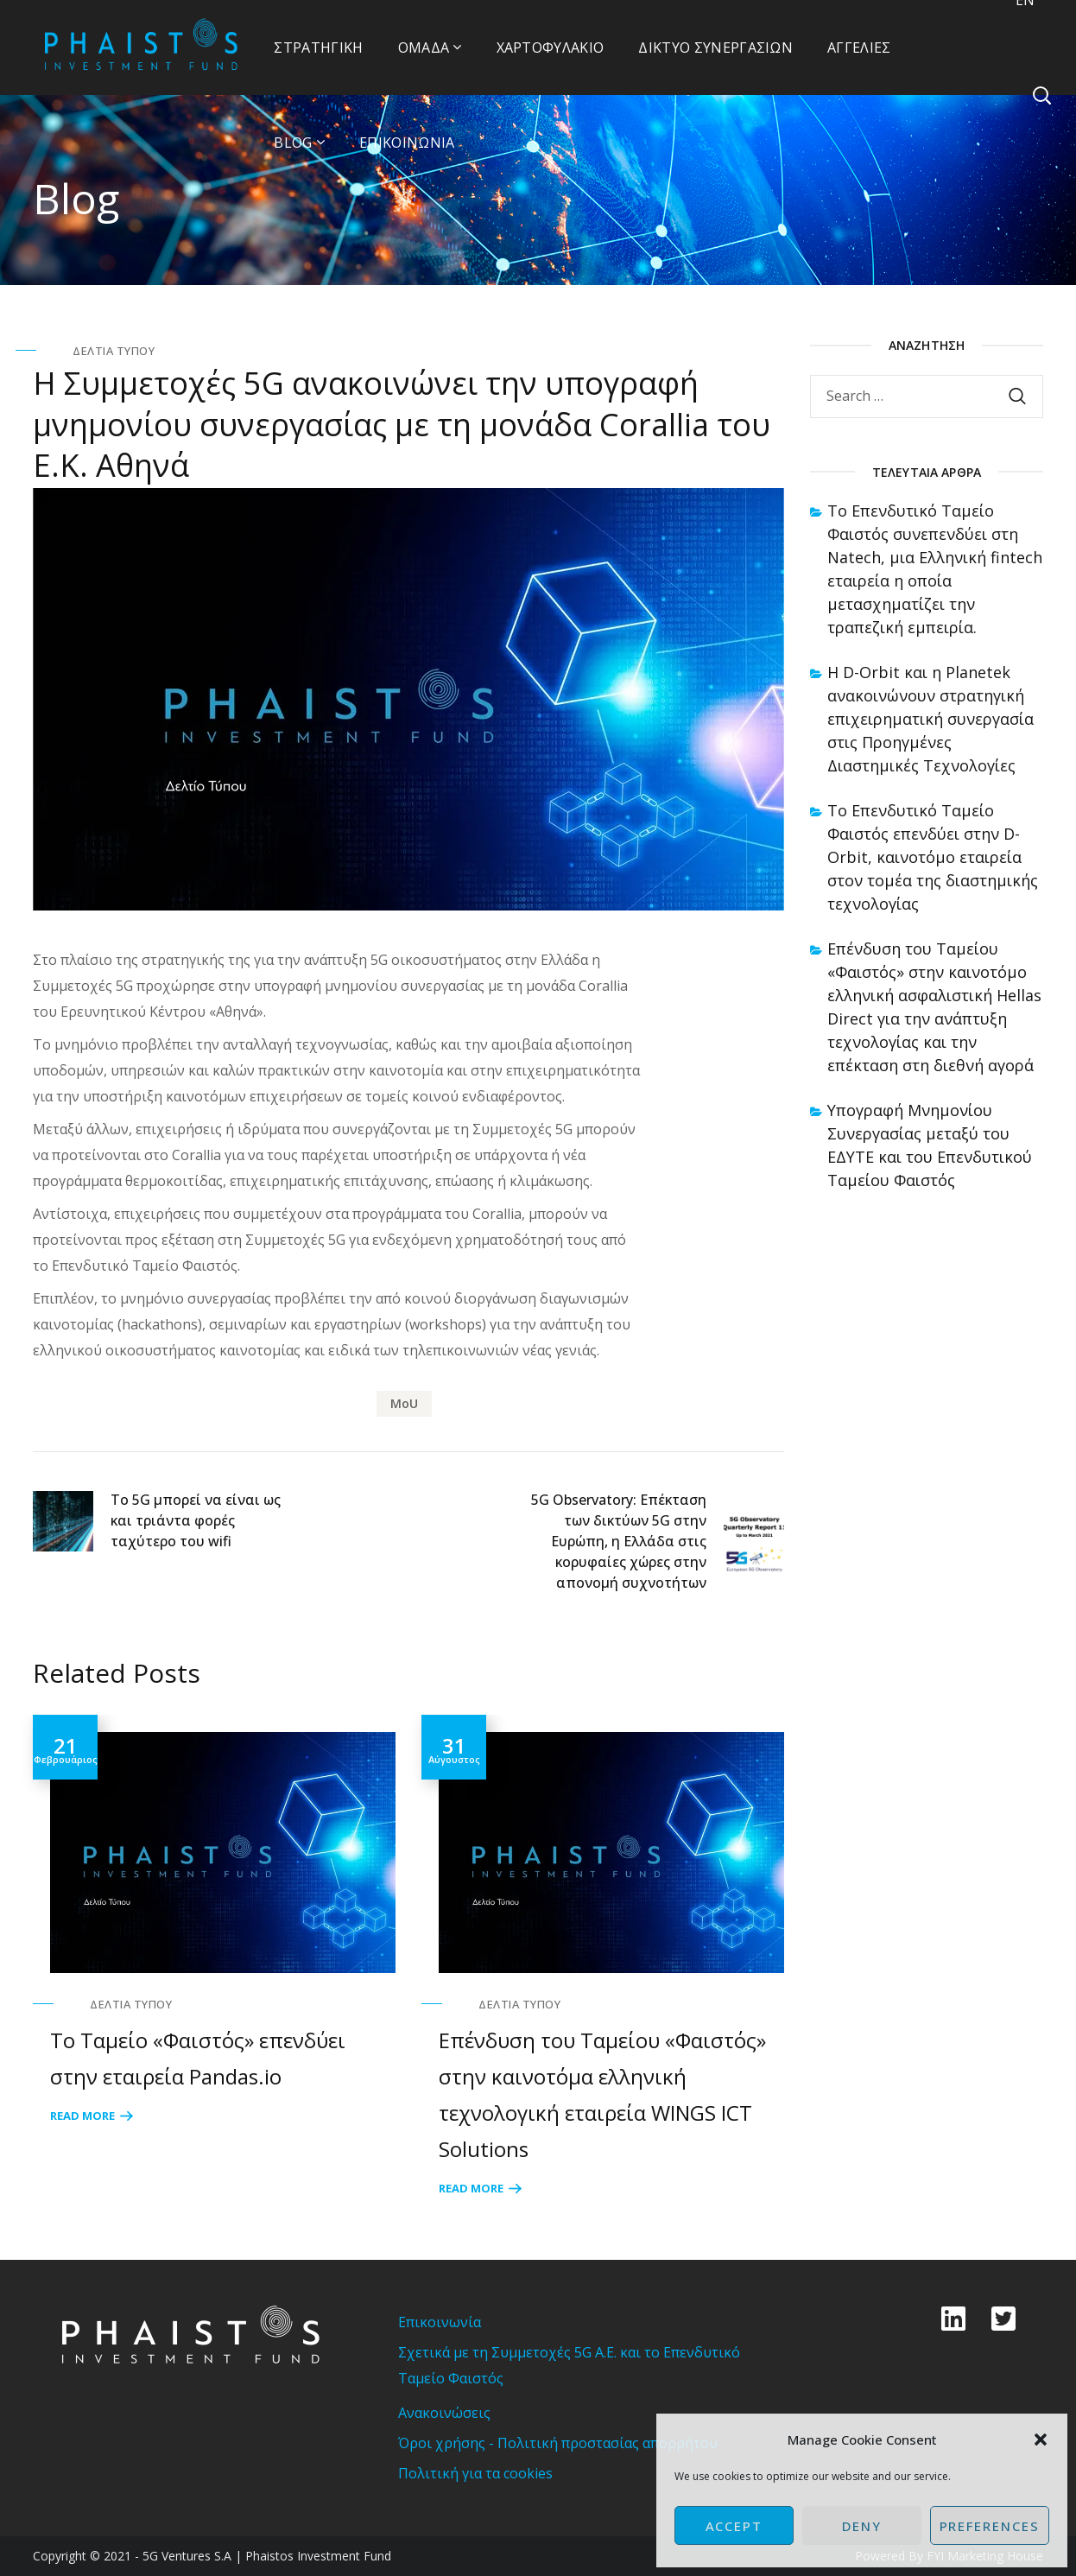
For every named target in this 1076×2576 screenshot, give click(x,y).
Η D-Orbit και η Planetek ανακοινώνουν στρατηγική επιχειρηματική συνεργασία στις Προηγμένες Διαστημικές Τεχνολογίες (930, 719)
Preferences (990, 2526)
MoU (404, 1403)
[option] (214, 1921)
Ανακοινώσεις (444, 2412)
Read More (82, 2115)
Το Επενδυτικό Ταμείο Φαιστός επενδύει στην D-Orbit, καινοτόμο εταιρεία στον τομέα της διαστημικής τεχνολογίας (932, 857)
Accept (734, 2526)
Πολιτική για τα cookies (475, 2473)
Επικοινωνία (439, 2322)
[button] (1040, 2439)
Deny (862, 2526)
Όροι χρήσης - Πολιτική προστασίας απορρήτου (558, 2442)
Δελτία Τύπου (114, 350)
